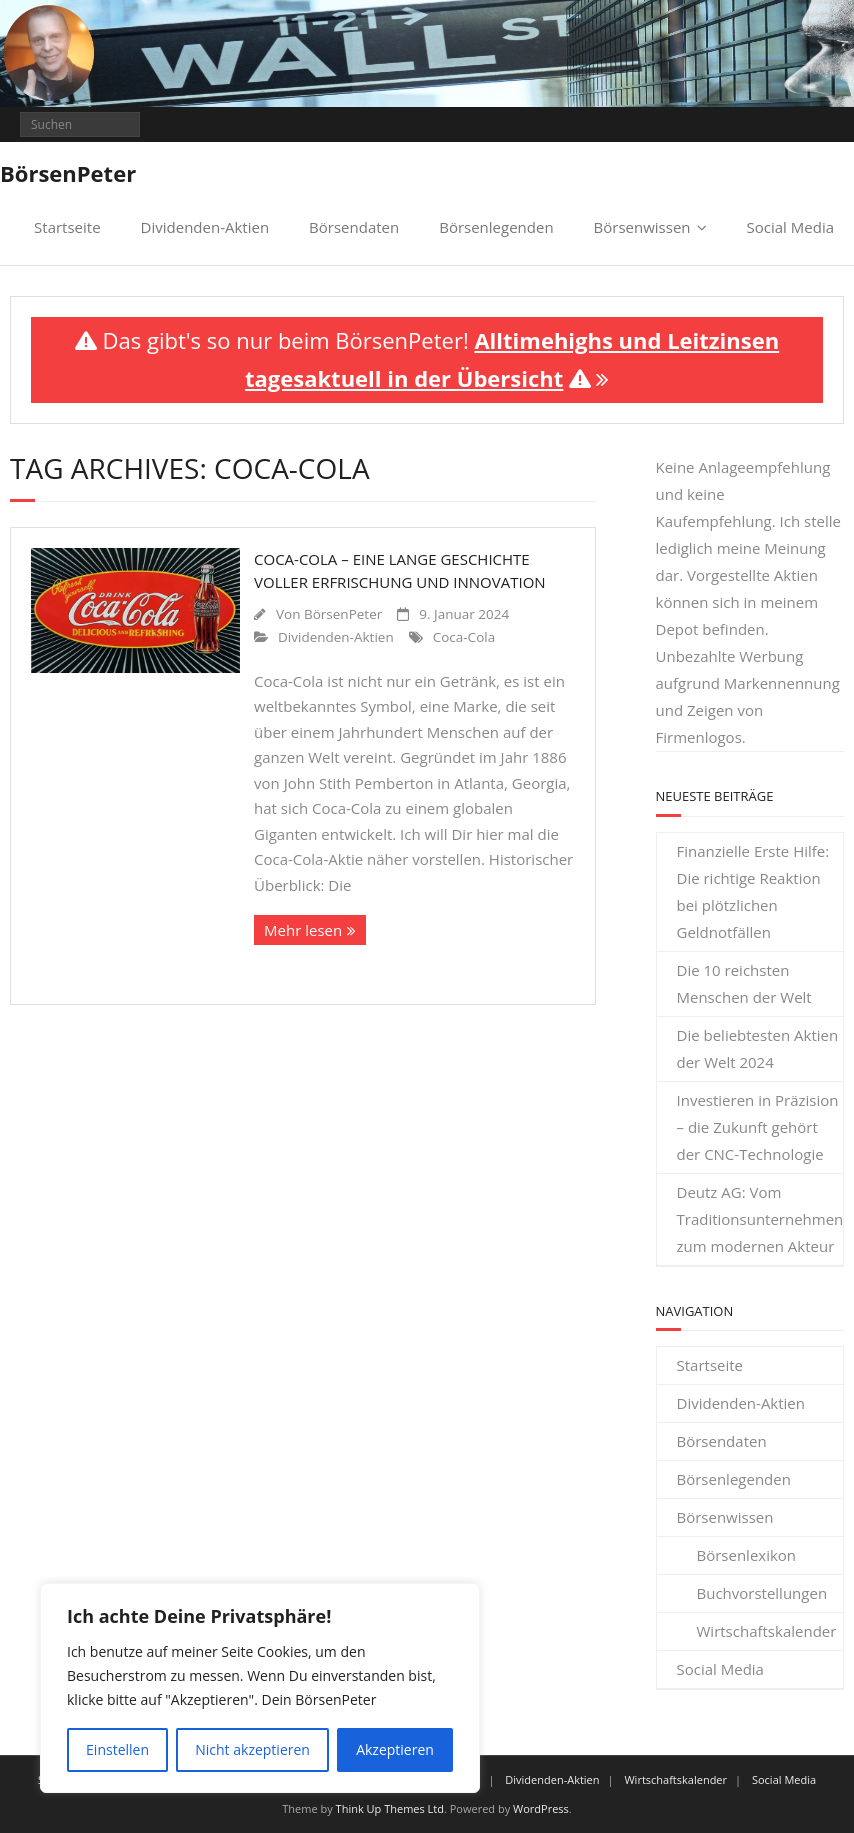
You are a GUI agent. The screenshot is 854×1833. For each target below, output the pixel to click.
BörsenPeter (343, 614)
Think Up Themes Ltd (390, 1808)
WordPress (541, 1808)
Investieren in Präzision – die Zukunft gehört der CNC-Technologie (758, 1127)
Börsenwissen (642, 227)
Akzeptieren (395, 1749)
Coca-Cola (464, 637)
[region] (260, 1688)
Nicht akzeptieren (252, 1749)
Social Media (790, 227)
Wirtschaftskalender (767, 1631)
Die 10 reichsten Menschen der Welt (744, 983)
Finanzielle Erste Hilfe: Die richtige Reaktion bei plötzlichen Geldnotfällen (753, 891)
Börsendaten (354, 227)
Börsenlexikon (747, 1555)
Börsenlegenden (496, 227)
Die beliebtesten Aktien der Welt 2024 (758, 1048)
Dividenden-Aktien (205, 227)
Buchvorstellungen (762, 1593)
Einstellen (117, 1749)
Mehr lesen (303, 930)
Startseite (67, 227)
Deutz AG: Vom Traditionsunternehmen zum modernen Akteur (760, 1219)
